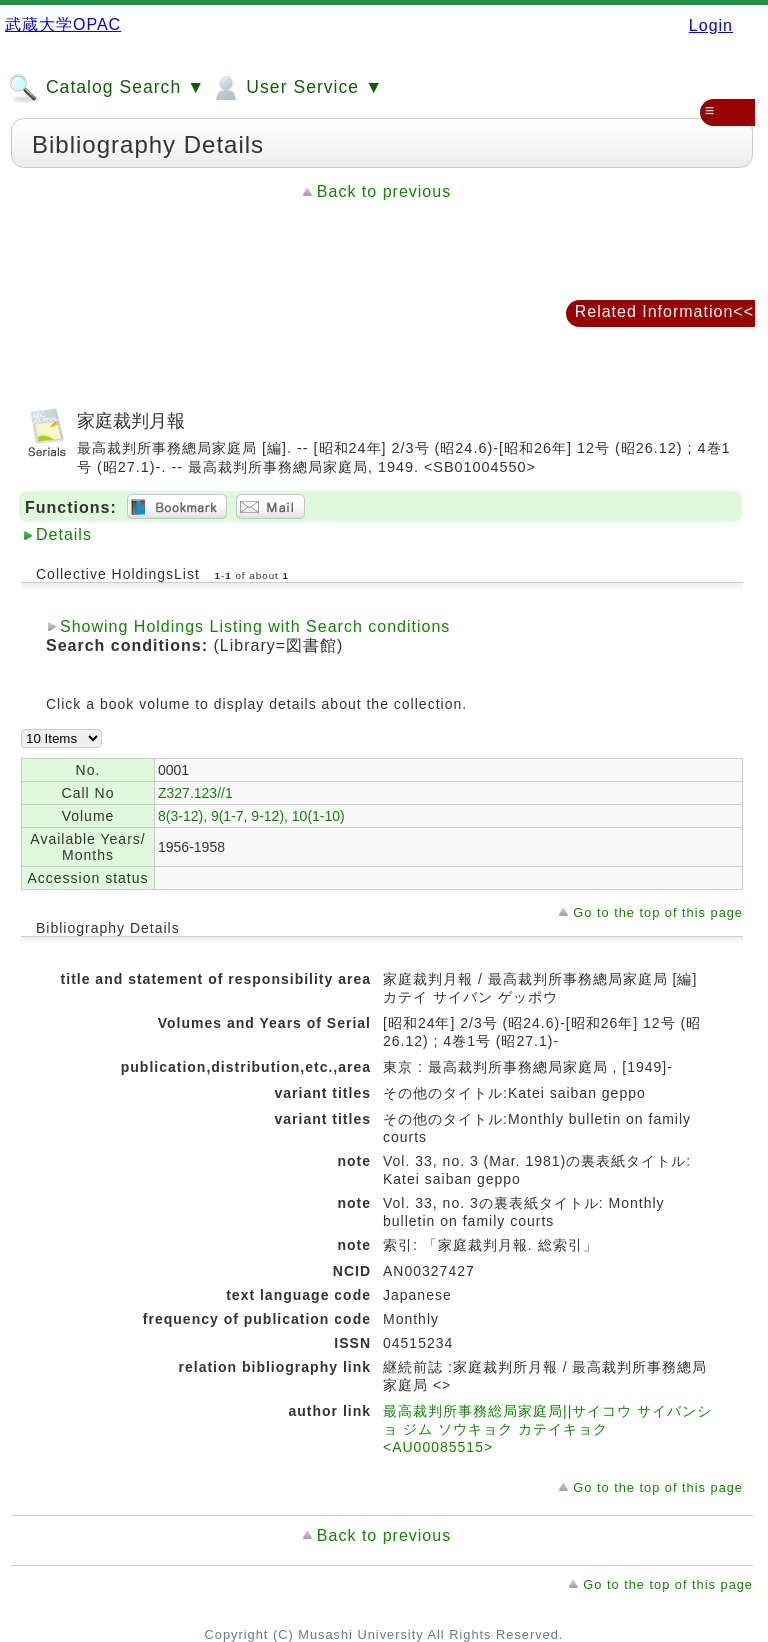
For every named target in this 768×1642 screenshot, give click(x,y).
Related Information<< (664, 311)
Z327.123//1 (195, 793)
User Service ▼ (296, 88)
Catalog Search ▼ (106, 88)
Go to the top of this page (658, 912)
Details (64, 534)
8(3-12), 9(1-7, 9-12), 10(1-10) (251, 816)
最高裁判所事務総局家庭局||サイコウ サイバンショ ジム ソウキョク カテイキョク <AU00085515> (547, 1429)
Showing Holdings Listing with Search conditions (255, 626)
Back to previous (384, 191)
